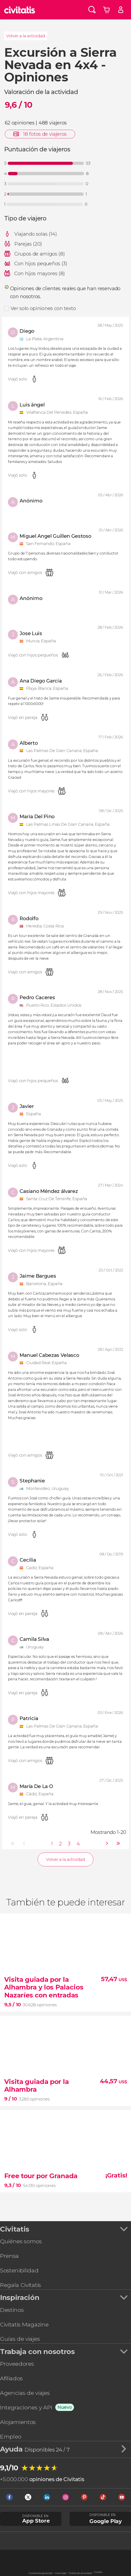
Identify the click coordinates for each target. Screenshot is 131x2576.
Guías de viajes (20, 2338)
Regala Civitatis (20, 2284)
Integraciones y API (26, 2407)
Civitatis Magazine (24, 2324)
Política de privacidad (80, 2573)
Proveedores (17, 2363)
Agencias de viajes (25, 2392)
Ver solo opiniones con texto (43, 308)
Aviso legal (60, 2573)
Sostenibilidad (19, 2270)
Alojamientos (18, 2421)
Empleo (10, 2436)
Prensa (9, 2255)
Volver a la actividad (25, 35)
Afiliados (11, 2378)
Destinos (12, 2309)
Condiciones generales (40, 2573)
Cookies (98, 2572)
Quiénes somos (21, 2241)
